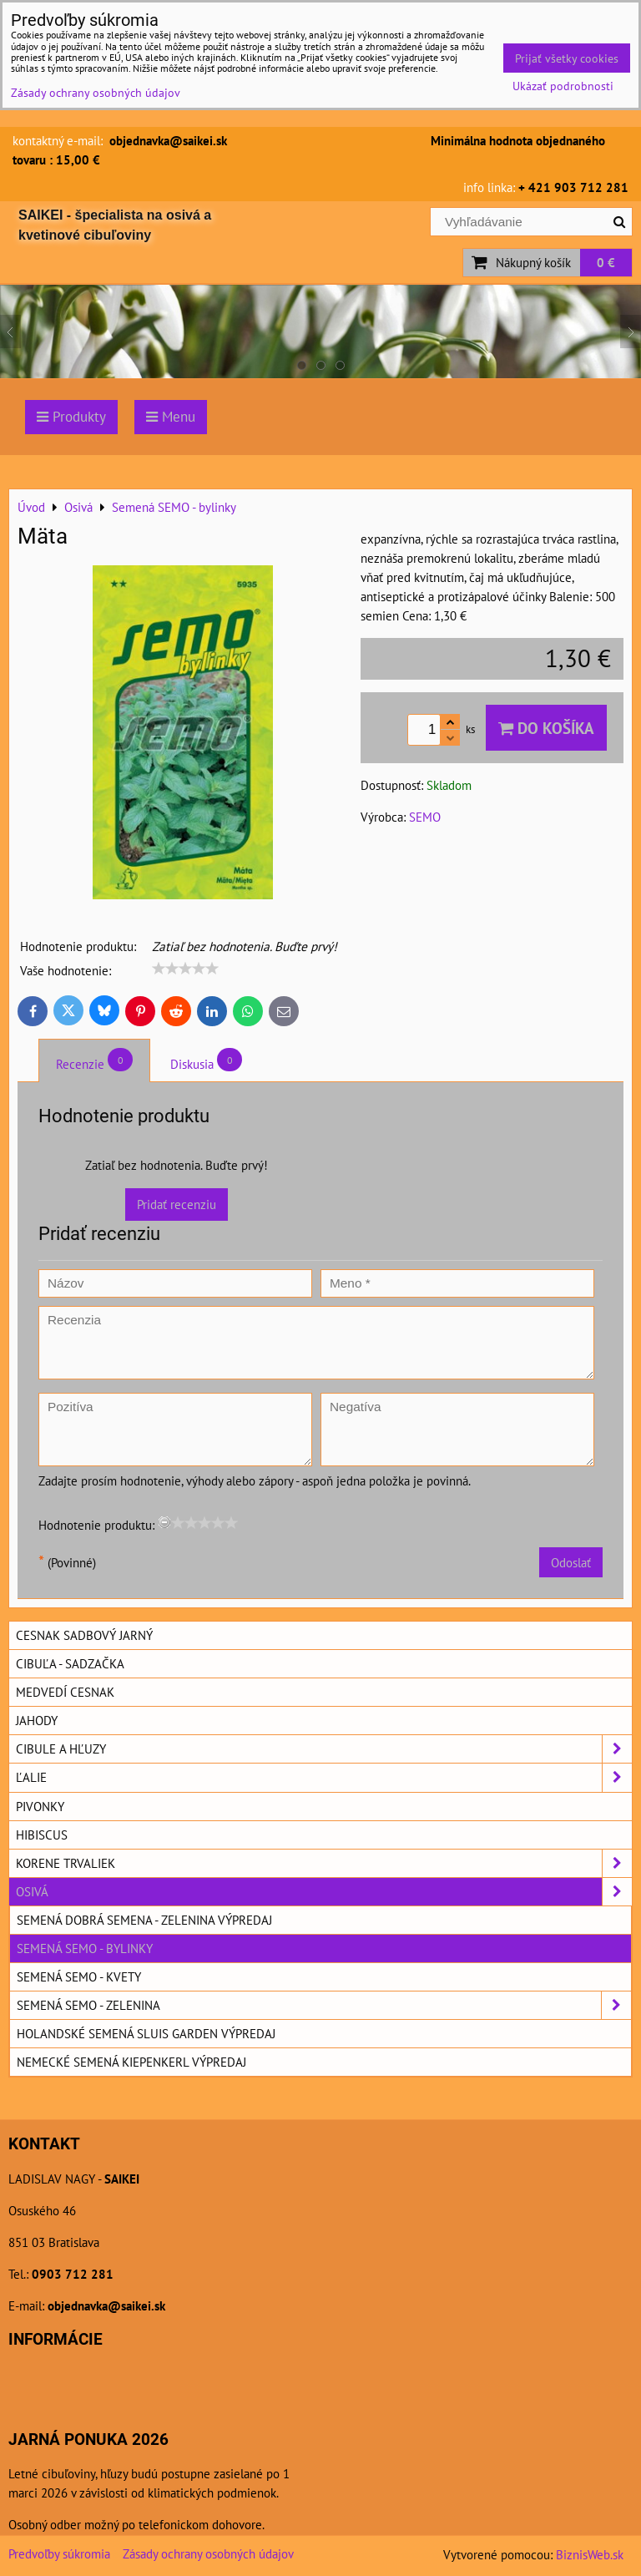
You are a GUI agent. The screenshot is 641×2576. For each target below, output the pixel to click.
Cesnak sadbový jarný (84, 1635)
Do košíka (546, 727)
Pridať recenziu (176, 1204)
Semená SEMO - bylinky (85, 1948)
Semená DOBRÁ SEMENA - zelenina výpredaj (144, 1919)
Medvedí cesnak (65, 1691)
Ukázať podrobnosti (562, 86)
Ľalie (324, 1777)
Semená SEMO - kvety (79, 1976)
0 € (606, 262)
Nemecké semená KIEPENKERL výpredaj (131, 2061)
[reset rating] (164, 1522)
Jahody (37, 1720)
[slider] (185, 968)
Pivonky (40, 1806)
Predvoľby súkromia (59, 2553)
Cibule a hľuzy (324, 1749)
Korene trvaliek (324, 1863)
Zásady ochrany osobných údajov (208, 2553)
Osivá (324, 1891)
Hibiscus (42, 1834)
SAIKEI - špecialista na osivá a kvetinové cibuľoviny (114, 225)
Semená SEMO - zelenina (324, 2005)
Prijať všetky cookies (566, 58)
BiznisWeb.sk (589, 2554)
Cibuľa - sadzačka (70, 1663)
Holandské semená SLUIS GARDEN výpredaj (146, 2033)
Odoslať (571, 1562)
